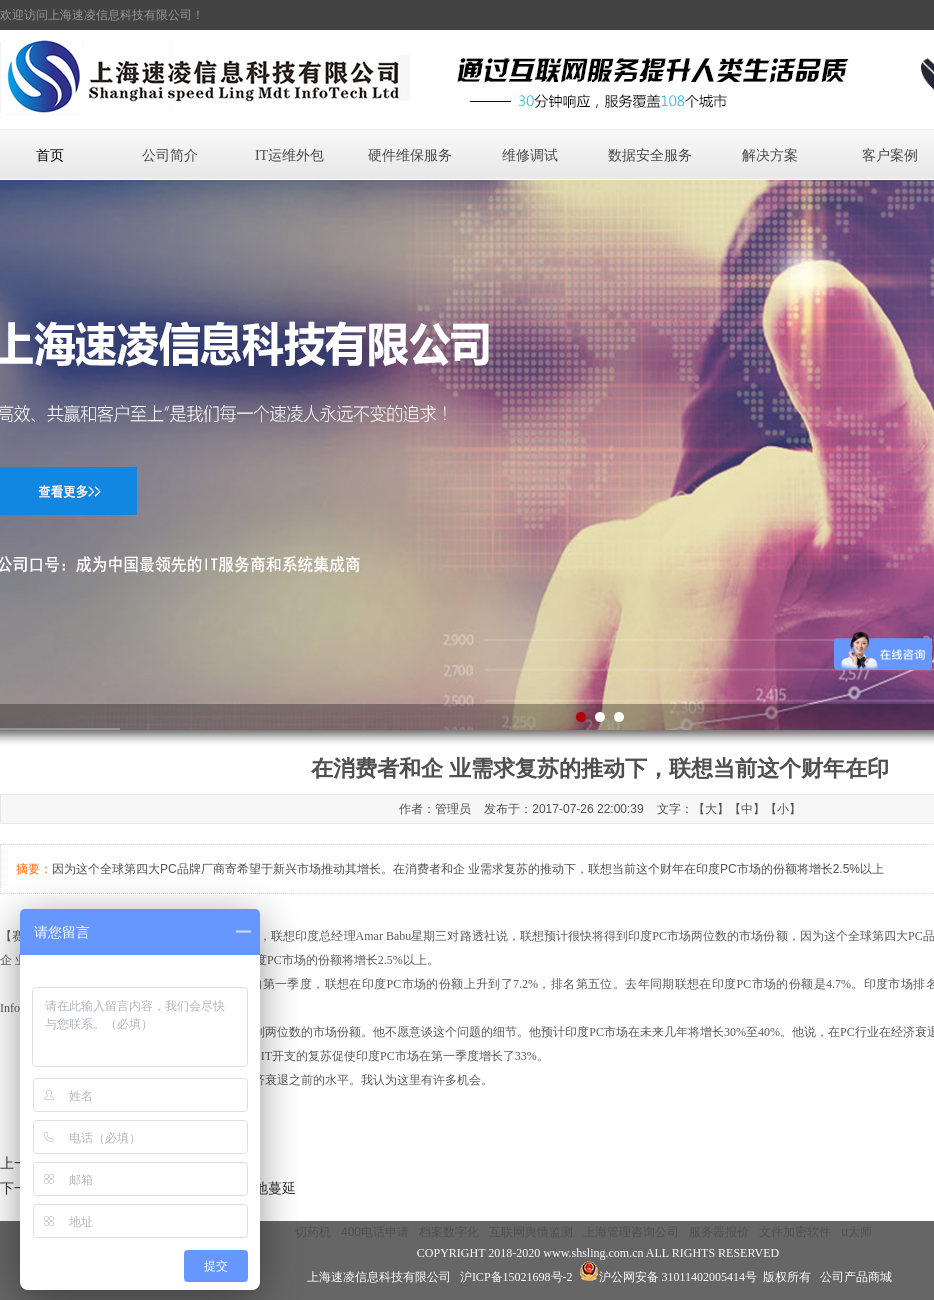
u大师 (856, 1232)
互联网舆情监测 (531, 1232)
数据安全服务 (650, 155)
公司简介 (170, 155)
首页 (50, 155)
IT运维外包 (289, 155)
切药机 (313, 1232)
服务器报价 (719, 1232)
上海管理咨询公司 (631, 1232)
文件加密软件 (795, 1232)
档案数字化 (449, 1232)
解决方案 (770, 155)
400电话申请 (375, 1232)
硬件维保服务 (410, 155)
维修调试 (530, 155)
